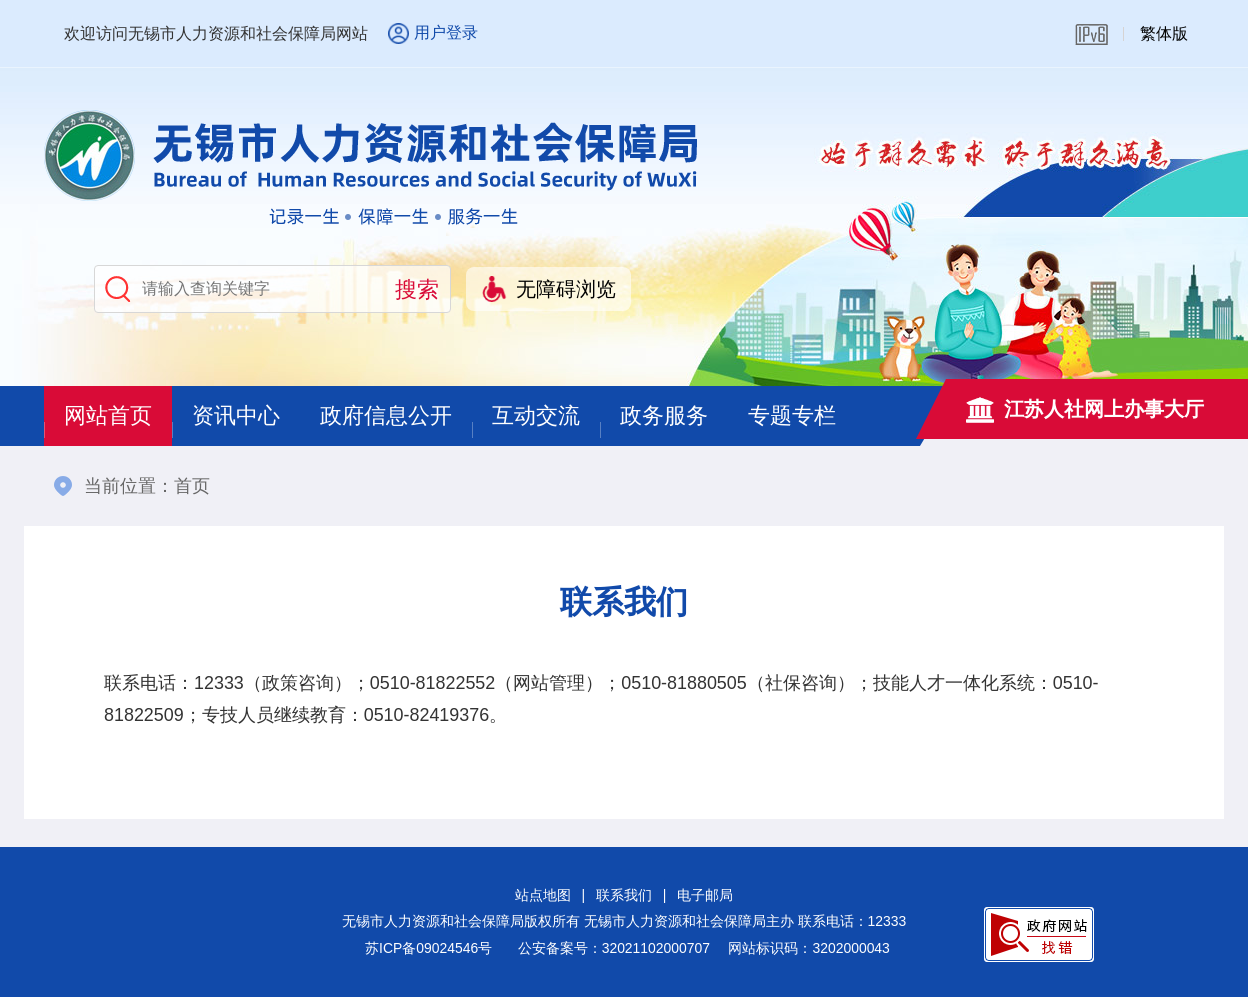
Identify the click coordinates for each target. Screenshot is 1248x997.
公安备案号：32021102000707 (614, 948)
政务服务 (664, 415)
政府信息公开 (386, 415)
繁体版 (1164, 33)
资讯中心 (236, 415)
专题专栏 (792, 415)
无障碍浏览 (566, 289)
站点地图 (543, 895)
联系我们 (624, 895)
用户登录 (446, 32)
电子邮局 (705, 895)
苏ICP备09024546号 (428, 948)
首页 (192, 486)
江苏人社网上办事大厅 (1104, 409)
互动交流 (536, 415)
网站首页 (108, 415)
